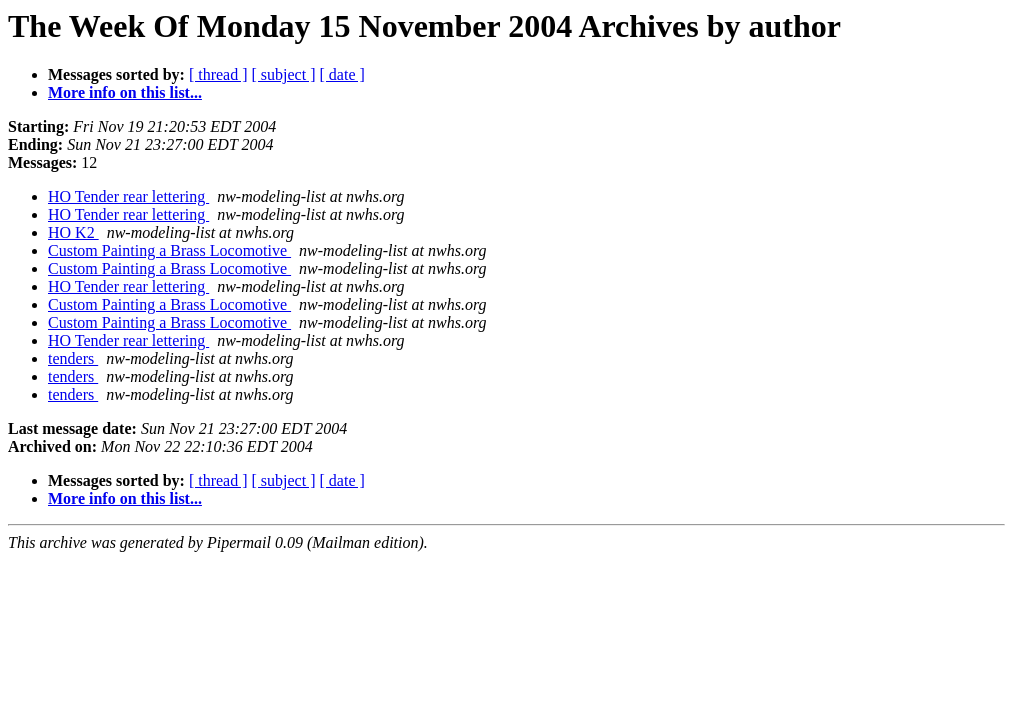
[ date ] (342, 74)
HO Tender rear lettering (128, 196)
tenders (73, 358)
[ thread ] (218, 74)
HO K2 (73, 232)
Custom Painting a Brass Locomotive (169, 250)
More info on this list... (125, 92)
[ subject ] (284, 74)
